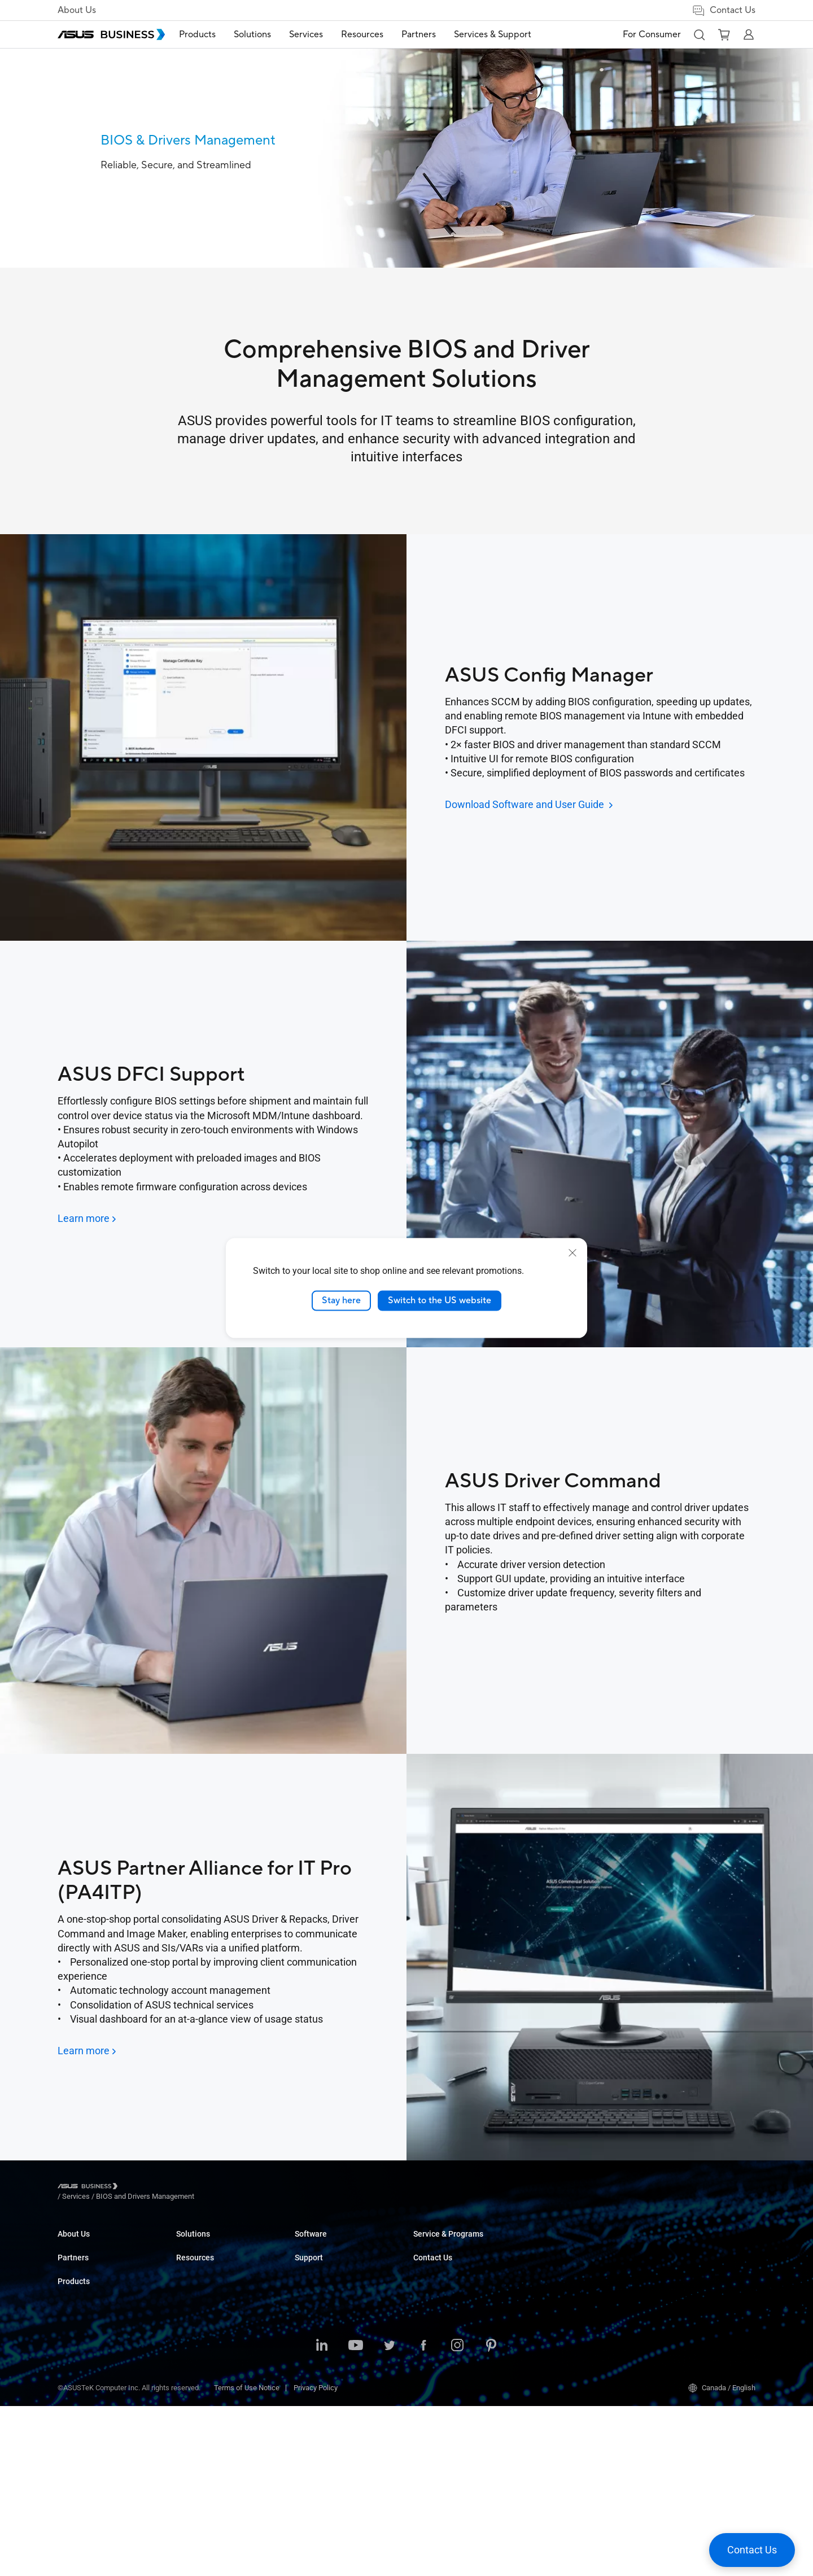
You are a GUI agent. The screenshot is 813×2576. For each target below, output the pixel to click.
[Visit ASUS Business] (90, 2188)
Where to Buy (79, 2321)
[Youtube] (356, 2516)
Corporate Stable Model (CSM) (580, 2304)
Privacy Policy (316, 2557)
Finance (307, 2390)
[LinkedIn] (322, 2516)
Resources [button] (375, 34)
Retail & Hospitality (325, 2295)
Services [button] (319, 34)
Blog (420, 2244)
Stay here (341, 1300)
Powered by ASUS (560, 2321)
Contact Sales (672, 2244)
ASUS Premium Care (564, 2287)
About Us (77, 10)
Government (314, 2407)
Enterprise (311, 2261)
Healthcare (312, 2312)
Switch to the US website (439, 1300)
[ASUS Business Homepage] (111, 34)
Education (310, 2278)
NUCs (185, 2278)
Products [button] (210, 34)
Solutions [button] (265, 34)
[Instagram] (457, 2516)
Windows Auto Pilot (444, 2355)
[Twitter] (390, 2516)
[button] (699, 34)
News (422, 2278)
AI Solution (312, 2424)
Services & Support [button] (505, 34)
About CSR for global (90, 2261)
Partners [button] (431, 34)
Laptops (189, 2244)
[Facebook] (423, 2516)
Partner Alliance (83, 2304)
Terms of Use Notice (246, 2557)
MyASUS (427, 2338)
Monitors (190, 2295)
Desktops (191, 2261)
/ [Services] (138, 2188)
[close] (572, 1253)
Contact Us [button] (723, 10)
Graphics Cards (200, 2329)
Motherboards (198, 2312)
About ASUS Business (93, 2244)
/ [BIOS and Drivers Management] (206, 2188)
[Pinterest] (491, 2516)
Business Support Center (571, 2244)
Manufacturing (318, 2329)
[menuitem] (210, 35)
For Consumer (652, 34)
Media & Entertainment (331, 2373)
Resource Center (439, 2295)
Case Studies (434, 2261)
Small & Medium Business (336, 2244)
